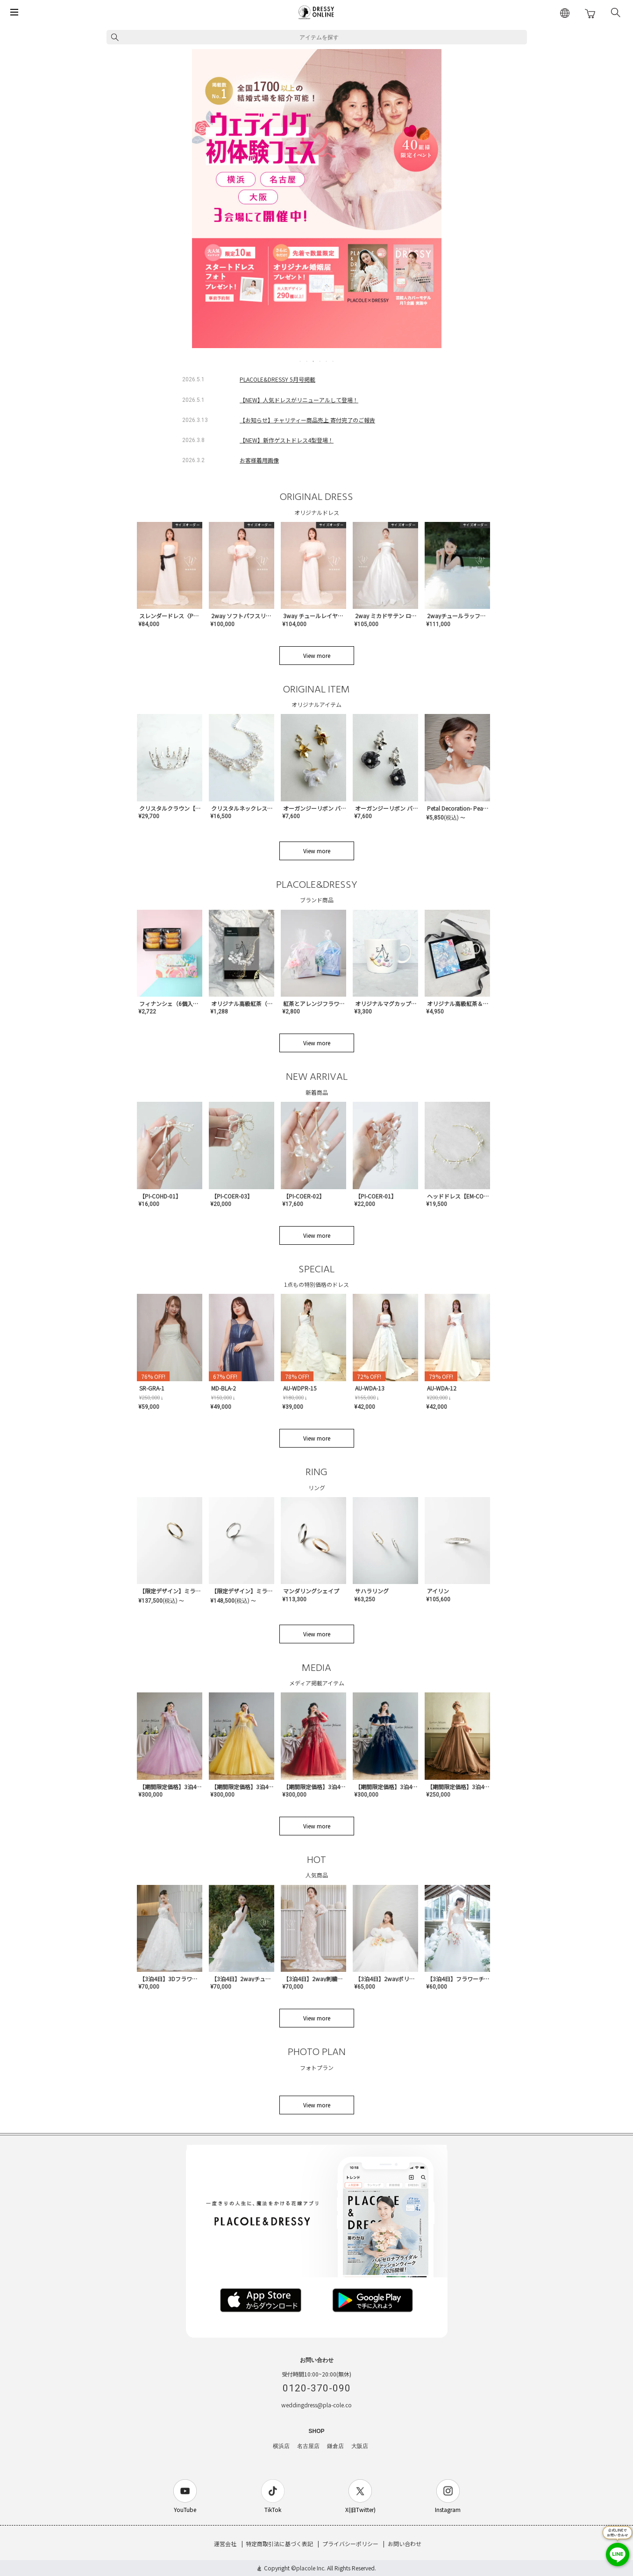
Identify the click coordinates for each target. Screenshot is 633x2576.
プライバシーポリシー (350, 2543)
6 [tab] (333, 361)
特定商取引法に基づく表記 (279, 2543)
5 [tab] (327, 361)
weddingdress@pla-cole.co (316, 2405)
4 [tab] (320, 361)
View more (316, 655)
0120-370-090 (317, 2388)
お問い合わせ (404, 2543)
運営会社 (225, 2543)
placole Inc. (311, 2568)
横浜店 (281, 2446)
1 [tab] (301, 361)
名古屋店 (308, 2446)
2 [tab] (307, 361)
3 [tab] (314, 361)
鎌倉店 (335, 2446)
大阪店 (359, 2446)
